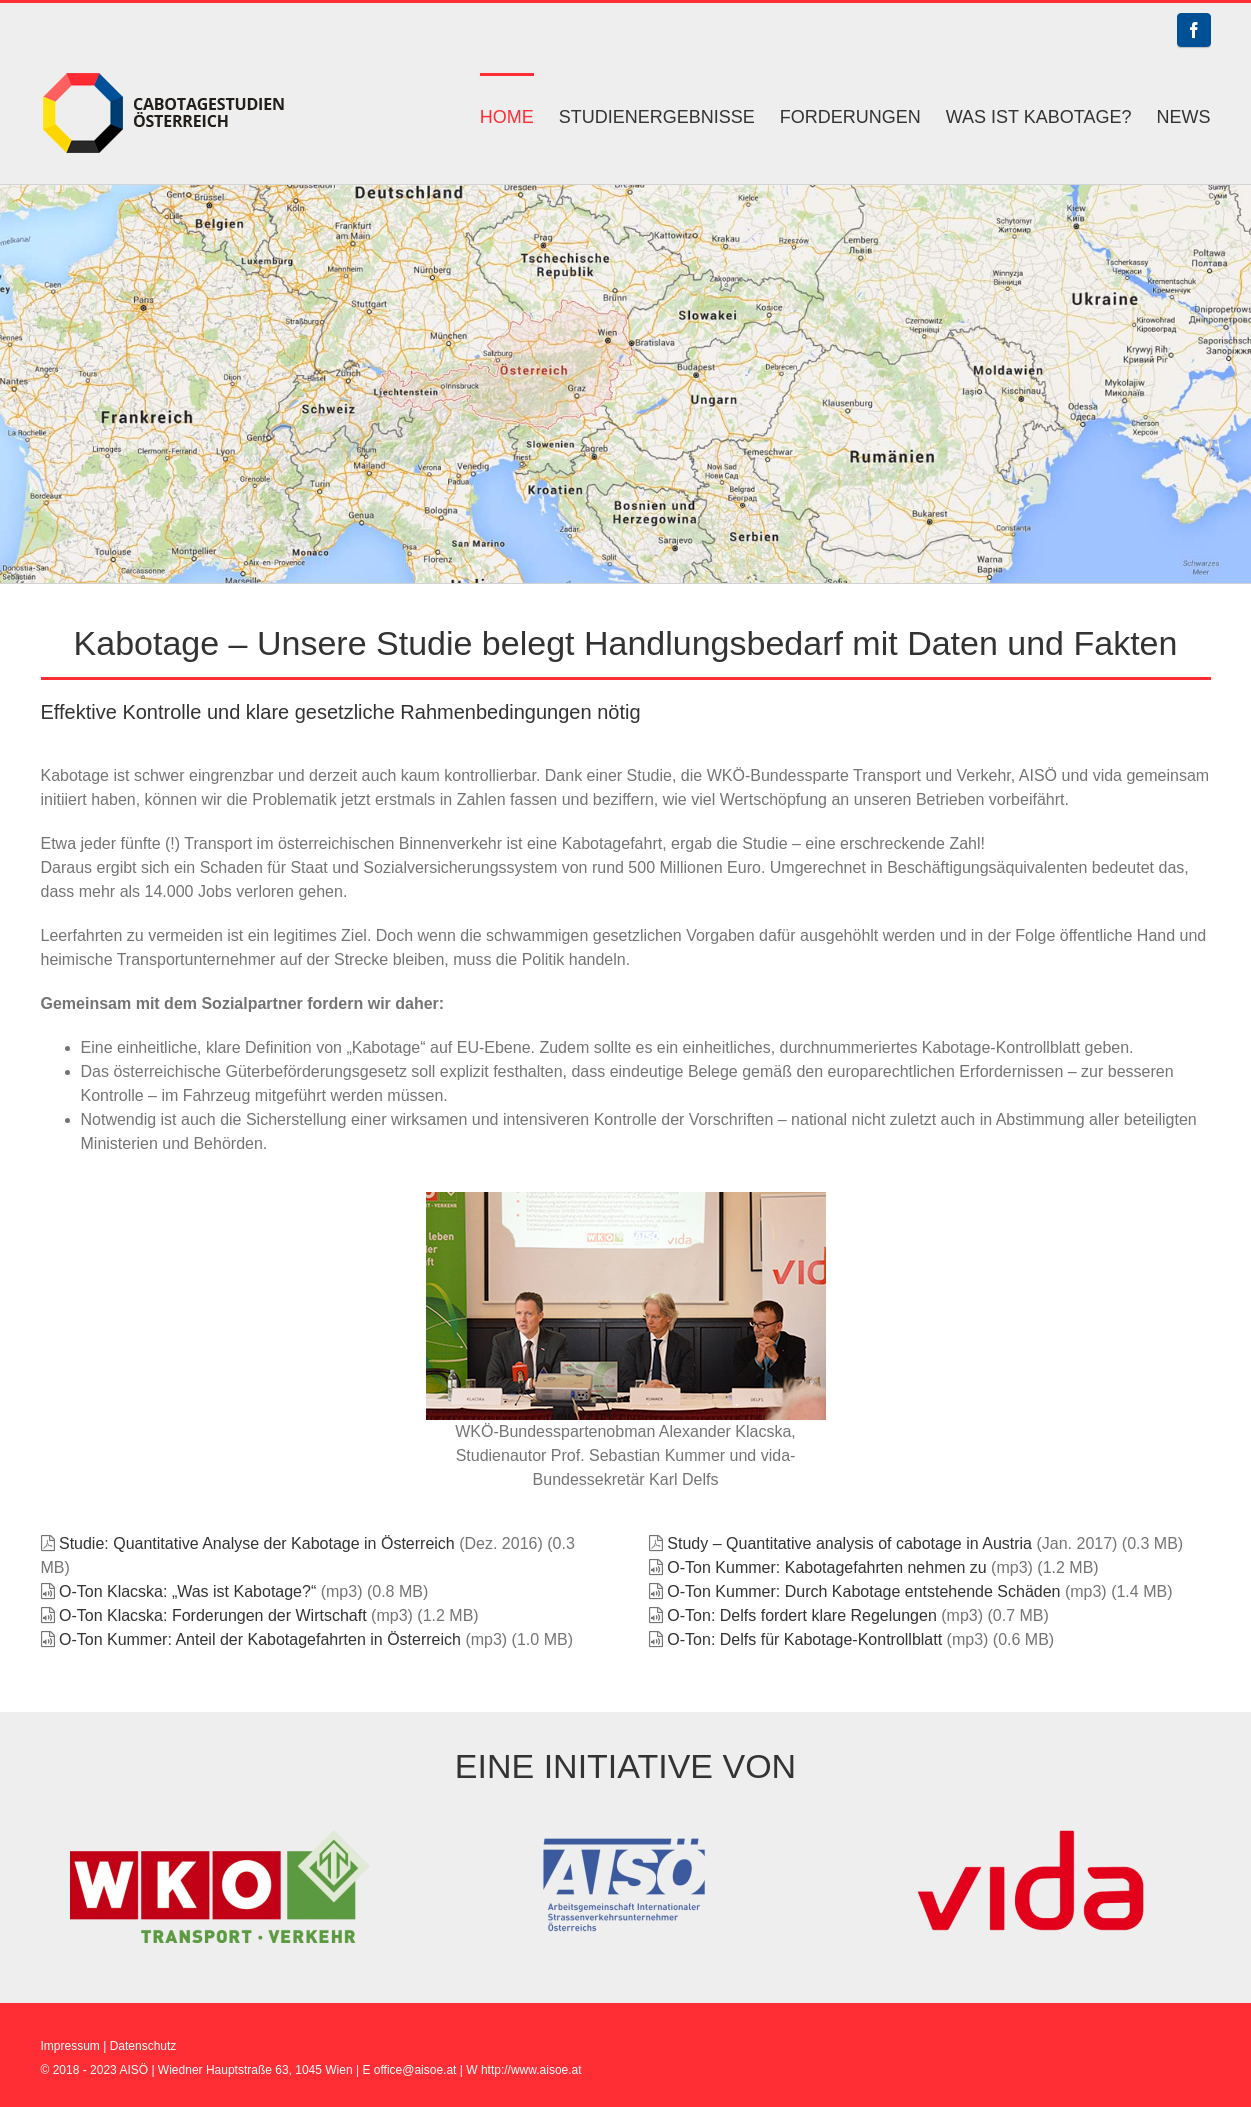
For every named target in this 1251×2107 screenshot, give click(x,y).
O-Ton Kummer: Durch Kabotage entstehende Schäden (863, 1591)
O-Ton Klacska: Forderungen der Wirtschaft (213, 1615)
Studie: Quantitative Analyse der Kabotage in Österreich (257, 1543)
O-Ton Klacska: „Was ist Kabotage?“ (187, 1591)
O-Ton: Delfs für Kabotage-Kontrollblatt (804, 1639)
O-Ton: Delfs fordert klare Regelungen (801, 1615)
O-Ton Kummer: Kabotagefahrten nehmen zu (826, 1567)
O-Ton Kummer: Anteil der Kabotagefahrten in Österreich (260, 1639)
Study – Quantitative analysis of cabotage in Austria (849, 1543)
